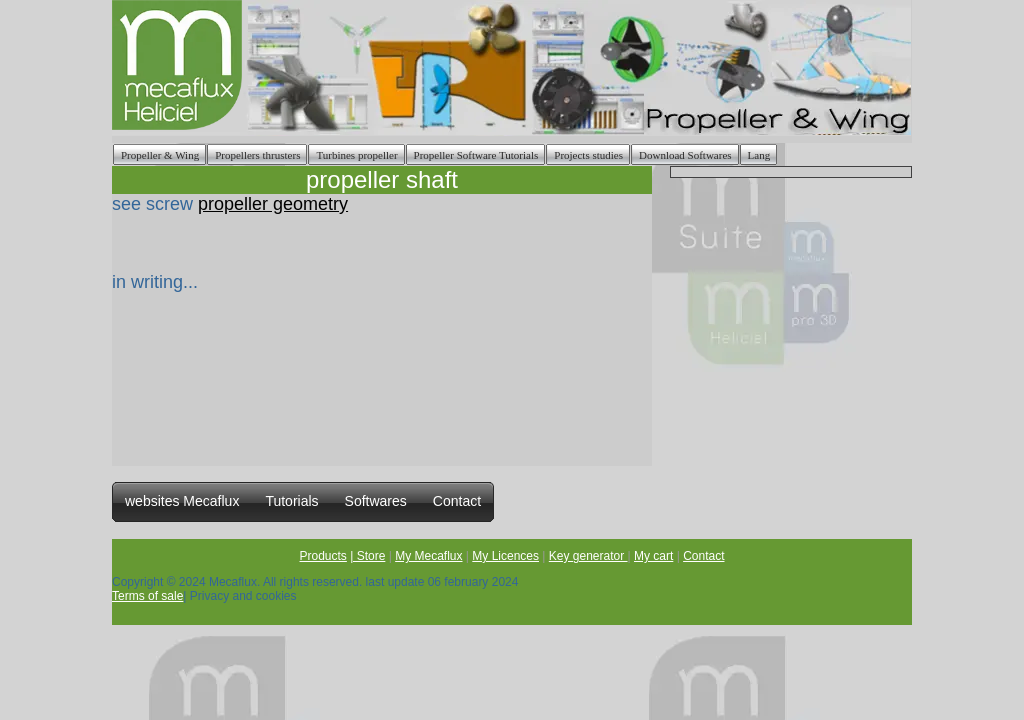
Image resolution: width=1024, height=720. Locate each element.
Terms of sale (147, 596)
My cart (653, 556)
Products (323, 556)
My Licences (505, 556)
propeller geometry (273, 204)
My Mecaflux (428, 556)
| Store (367, 556)
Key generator (588, 556)
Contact (703, 556)
